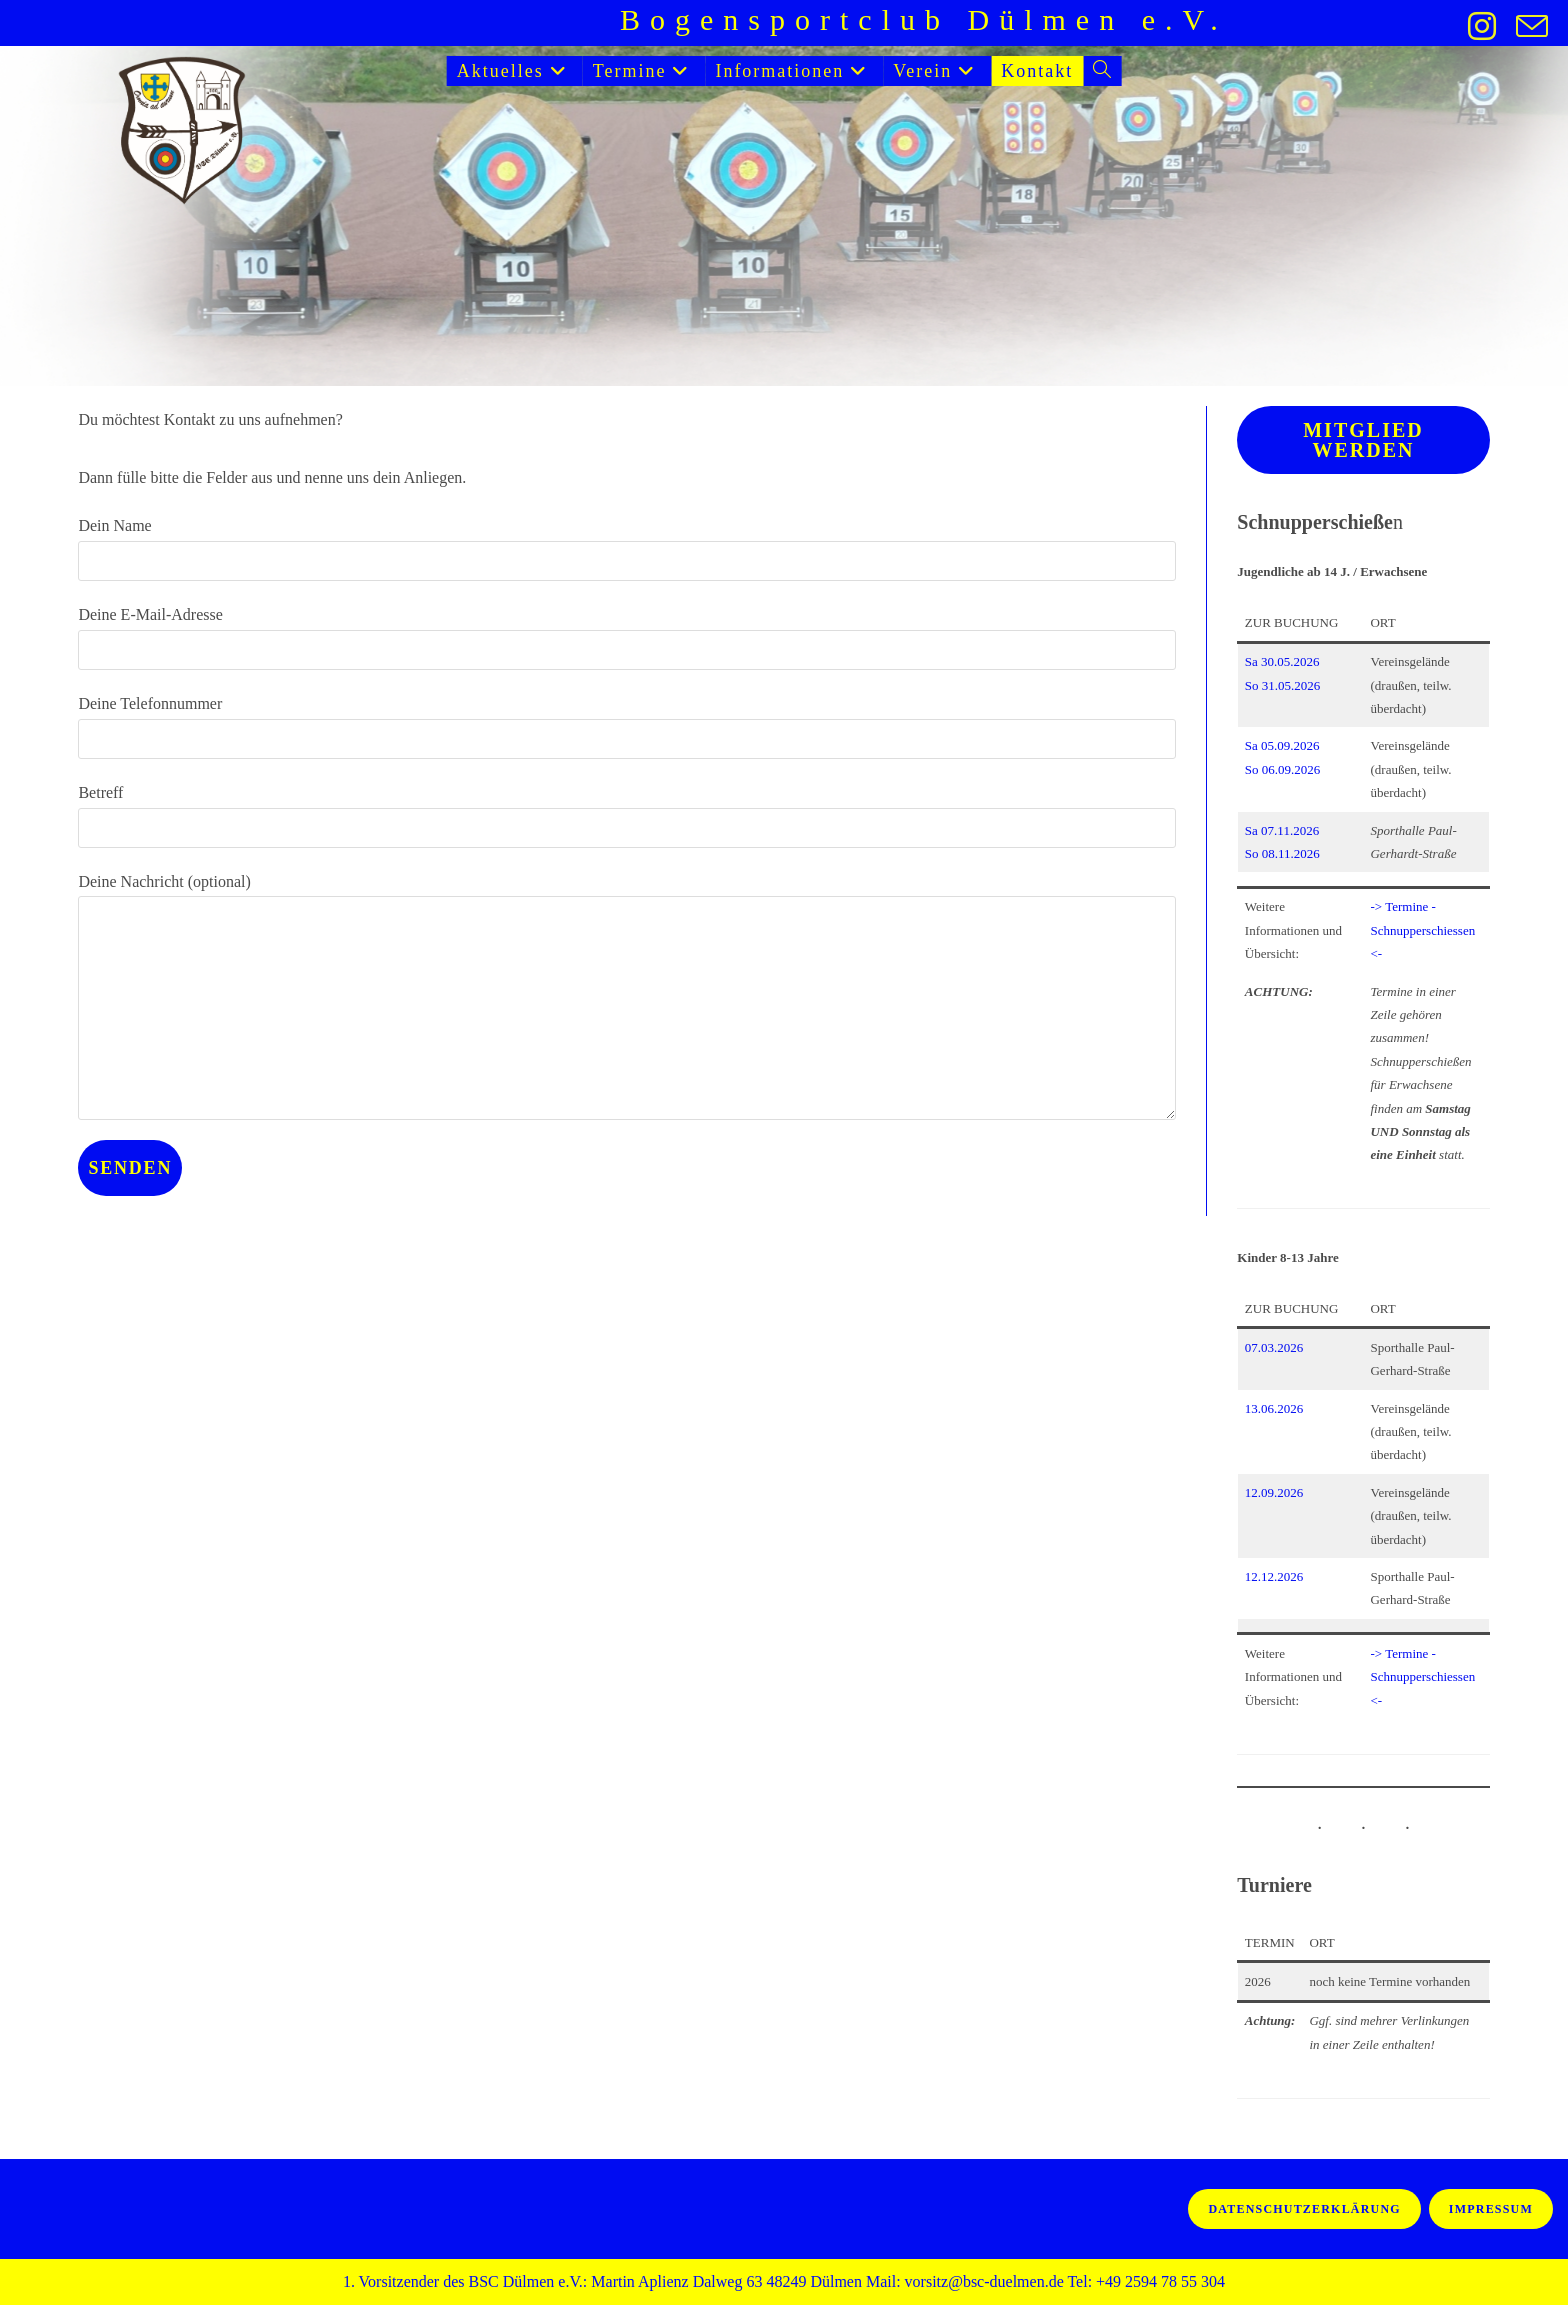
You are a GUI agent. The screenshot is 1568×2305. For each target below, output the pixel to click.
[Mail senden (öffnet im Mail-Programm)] (1527, 26)
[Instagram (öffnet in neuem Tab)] (1482, 26)
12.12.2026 (1274, 1576)
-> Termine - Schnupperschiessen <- (1422, 930)
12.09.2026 (1274, 1492)
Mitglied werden (1363, 440)
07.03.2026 (1274, 1347)
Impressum (1491, 2209)
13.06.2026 (1274, 1408)
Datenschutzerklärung (1304, 2209)
